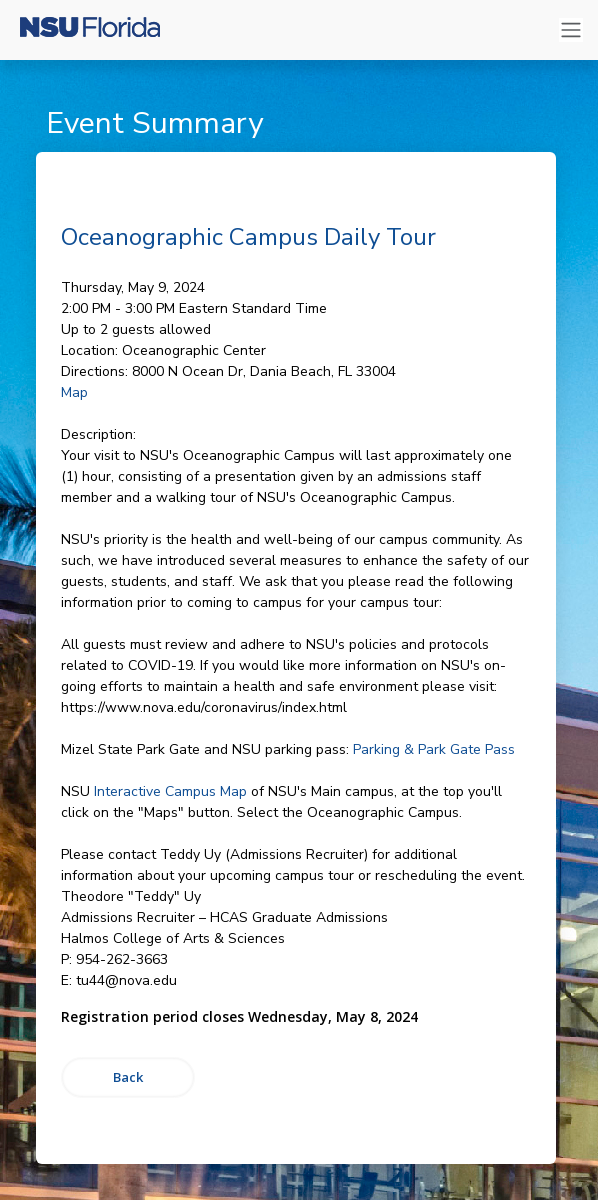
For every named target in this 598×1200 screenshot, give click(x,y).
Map (74, 392)
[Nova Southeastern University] (90, 30)
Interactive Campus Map (170, 791)
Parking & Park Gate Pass (434, 749)
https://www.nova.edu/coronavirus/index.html (204, 707)
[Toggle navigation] (571, 30)
